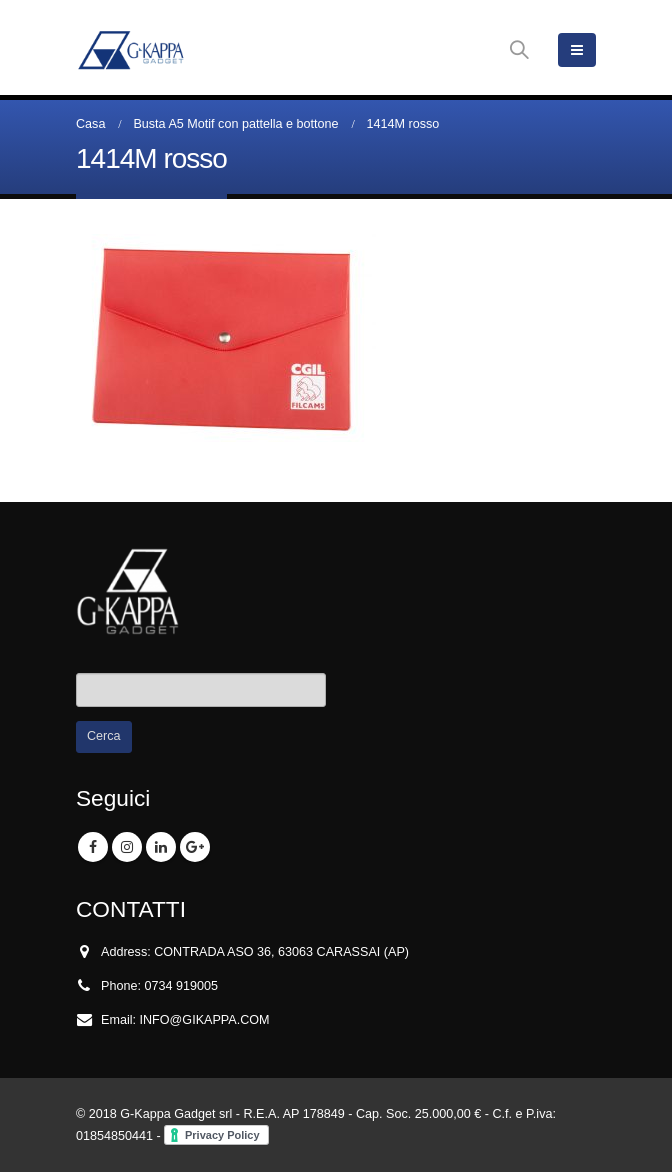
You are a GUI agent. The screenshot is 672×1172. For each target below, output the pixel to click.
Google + (195, 847)
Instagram (127, 847)
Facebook (93, 847)
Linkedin (161, 847)
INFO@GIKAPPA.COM (205, 1020)
